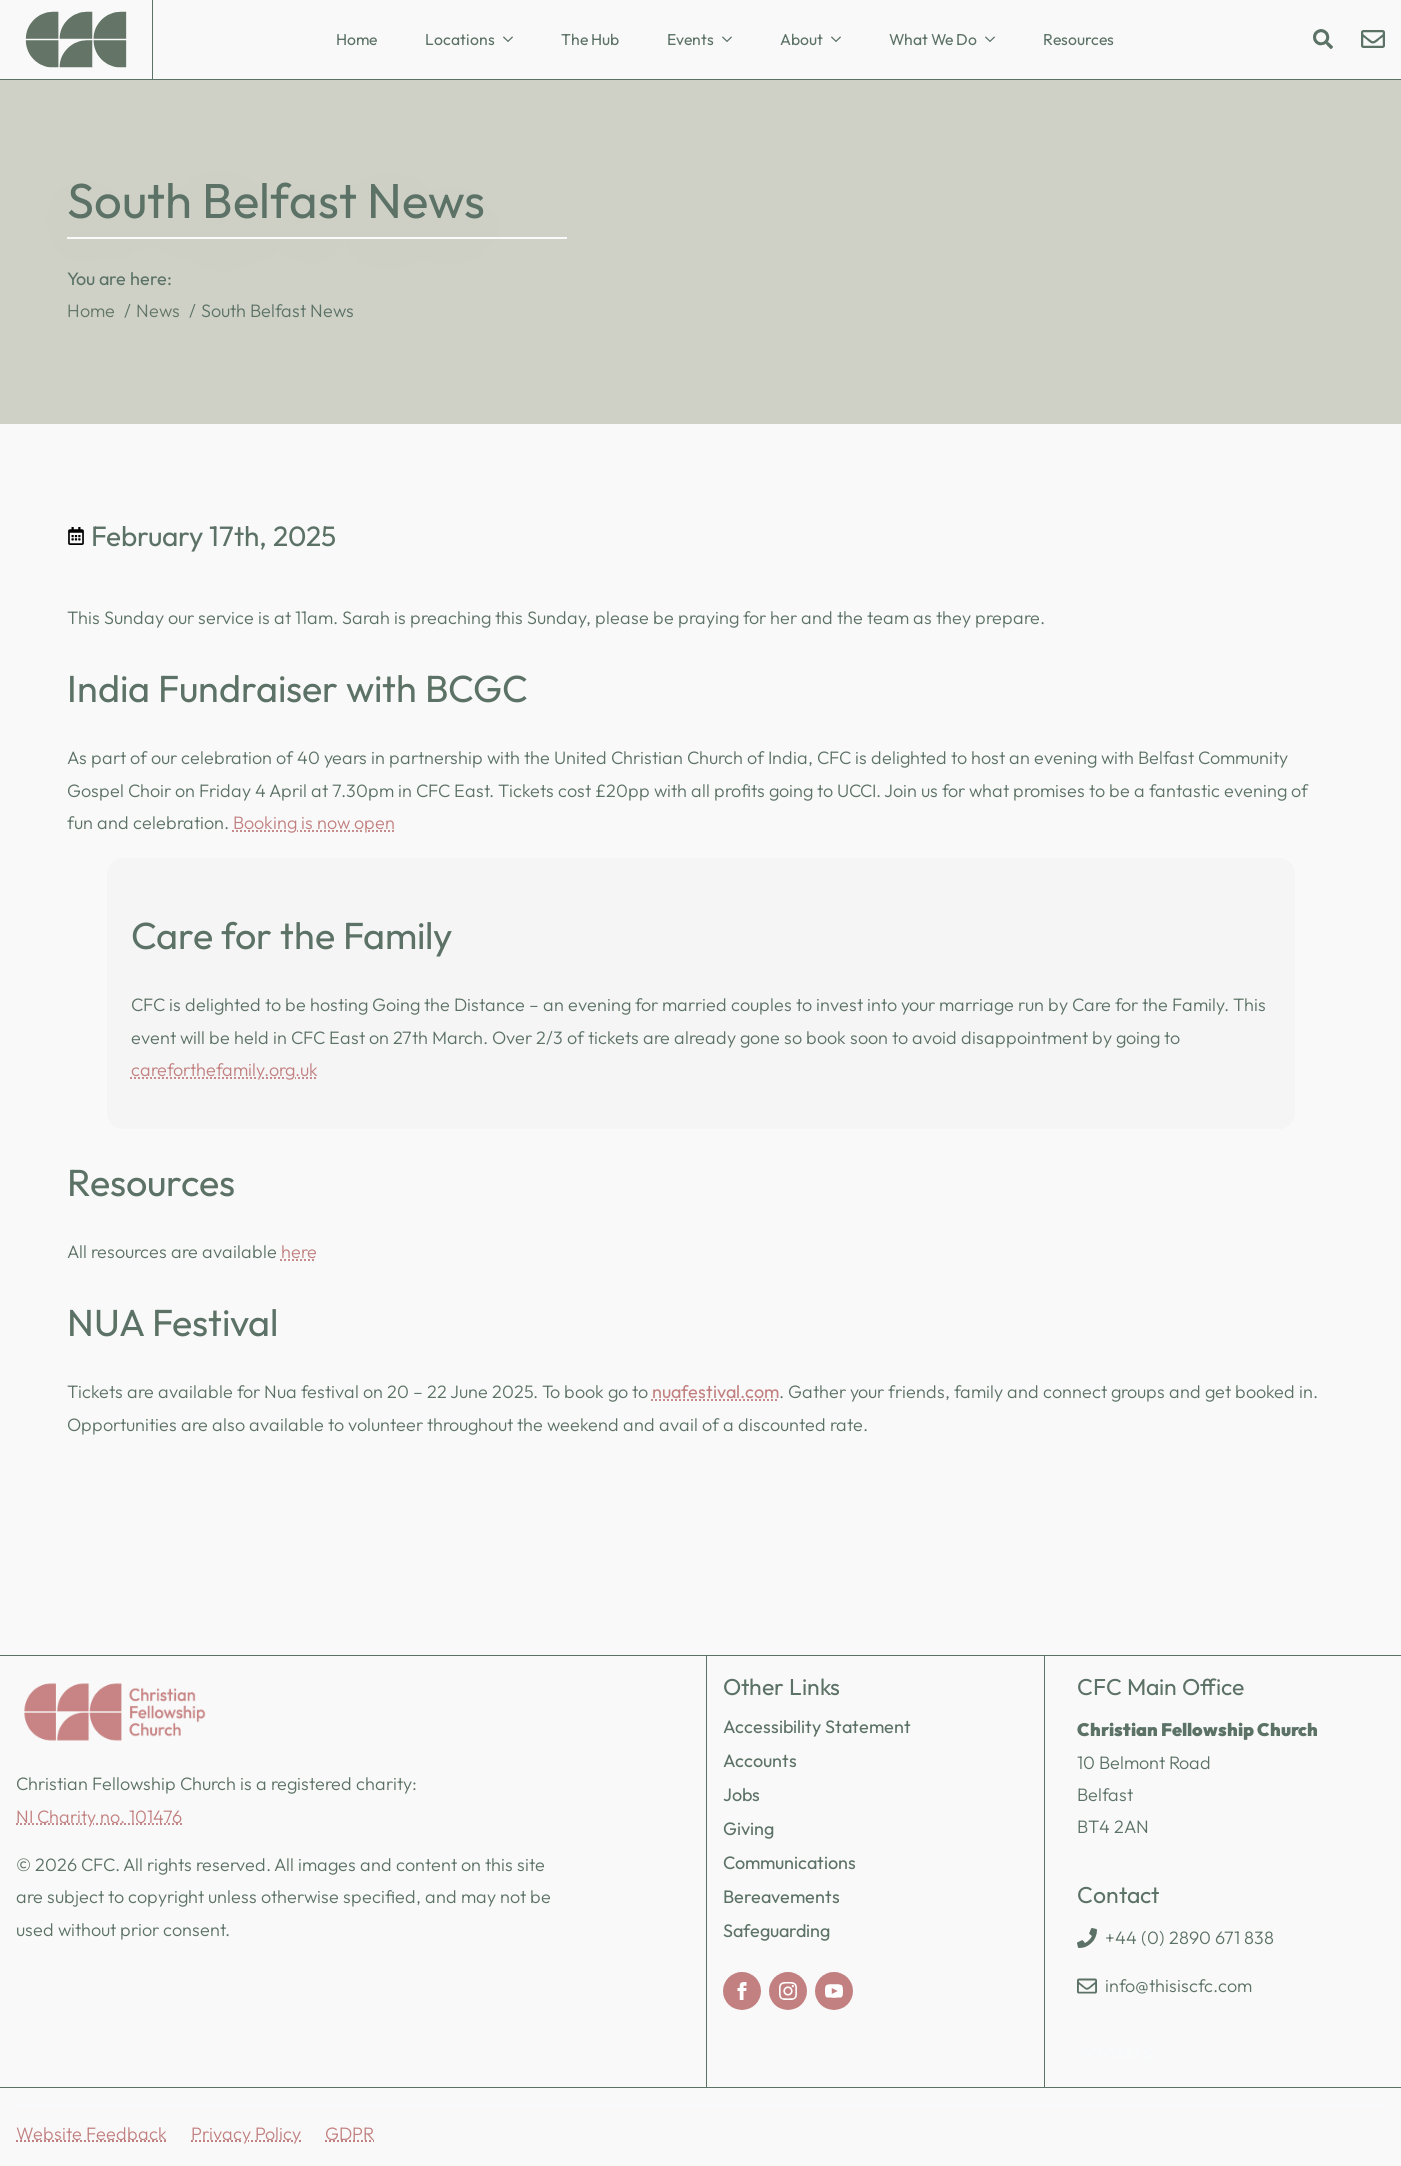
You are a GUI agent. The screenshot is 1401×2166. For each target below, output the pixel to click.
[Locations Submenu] (514, 40)
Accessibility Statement (817, 1726)
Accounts (760, 1760)
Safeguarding (776, 1930)
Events (690, 39)
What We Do (933, 39)
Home (356, 39)
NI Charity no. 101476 (99, 1816)
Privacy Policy (246, 2133)
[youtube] (834, 1991)
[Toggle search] (1323, 39)
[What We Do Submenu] (996, 40)
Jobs (741, 1794)
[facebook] (742, 1991)
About (801, 39)
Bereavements (781, 1896)
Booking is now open (314, 822)
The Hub (590, 39)
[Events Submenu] (733, 40)
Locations (460, 39)
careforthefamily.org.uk (224, 1069)
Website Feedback (91, 2133)
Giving (748, 1828)
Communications (789, 1862)
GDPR (349, 2133)
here (299, 1251)
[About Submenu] (842, 40)
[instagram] (788, 1991)
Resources (1078, 39)
